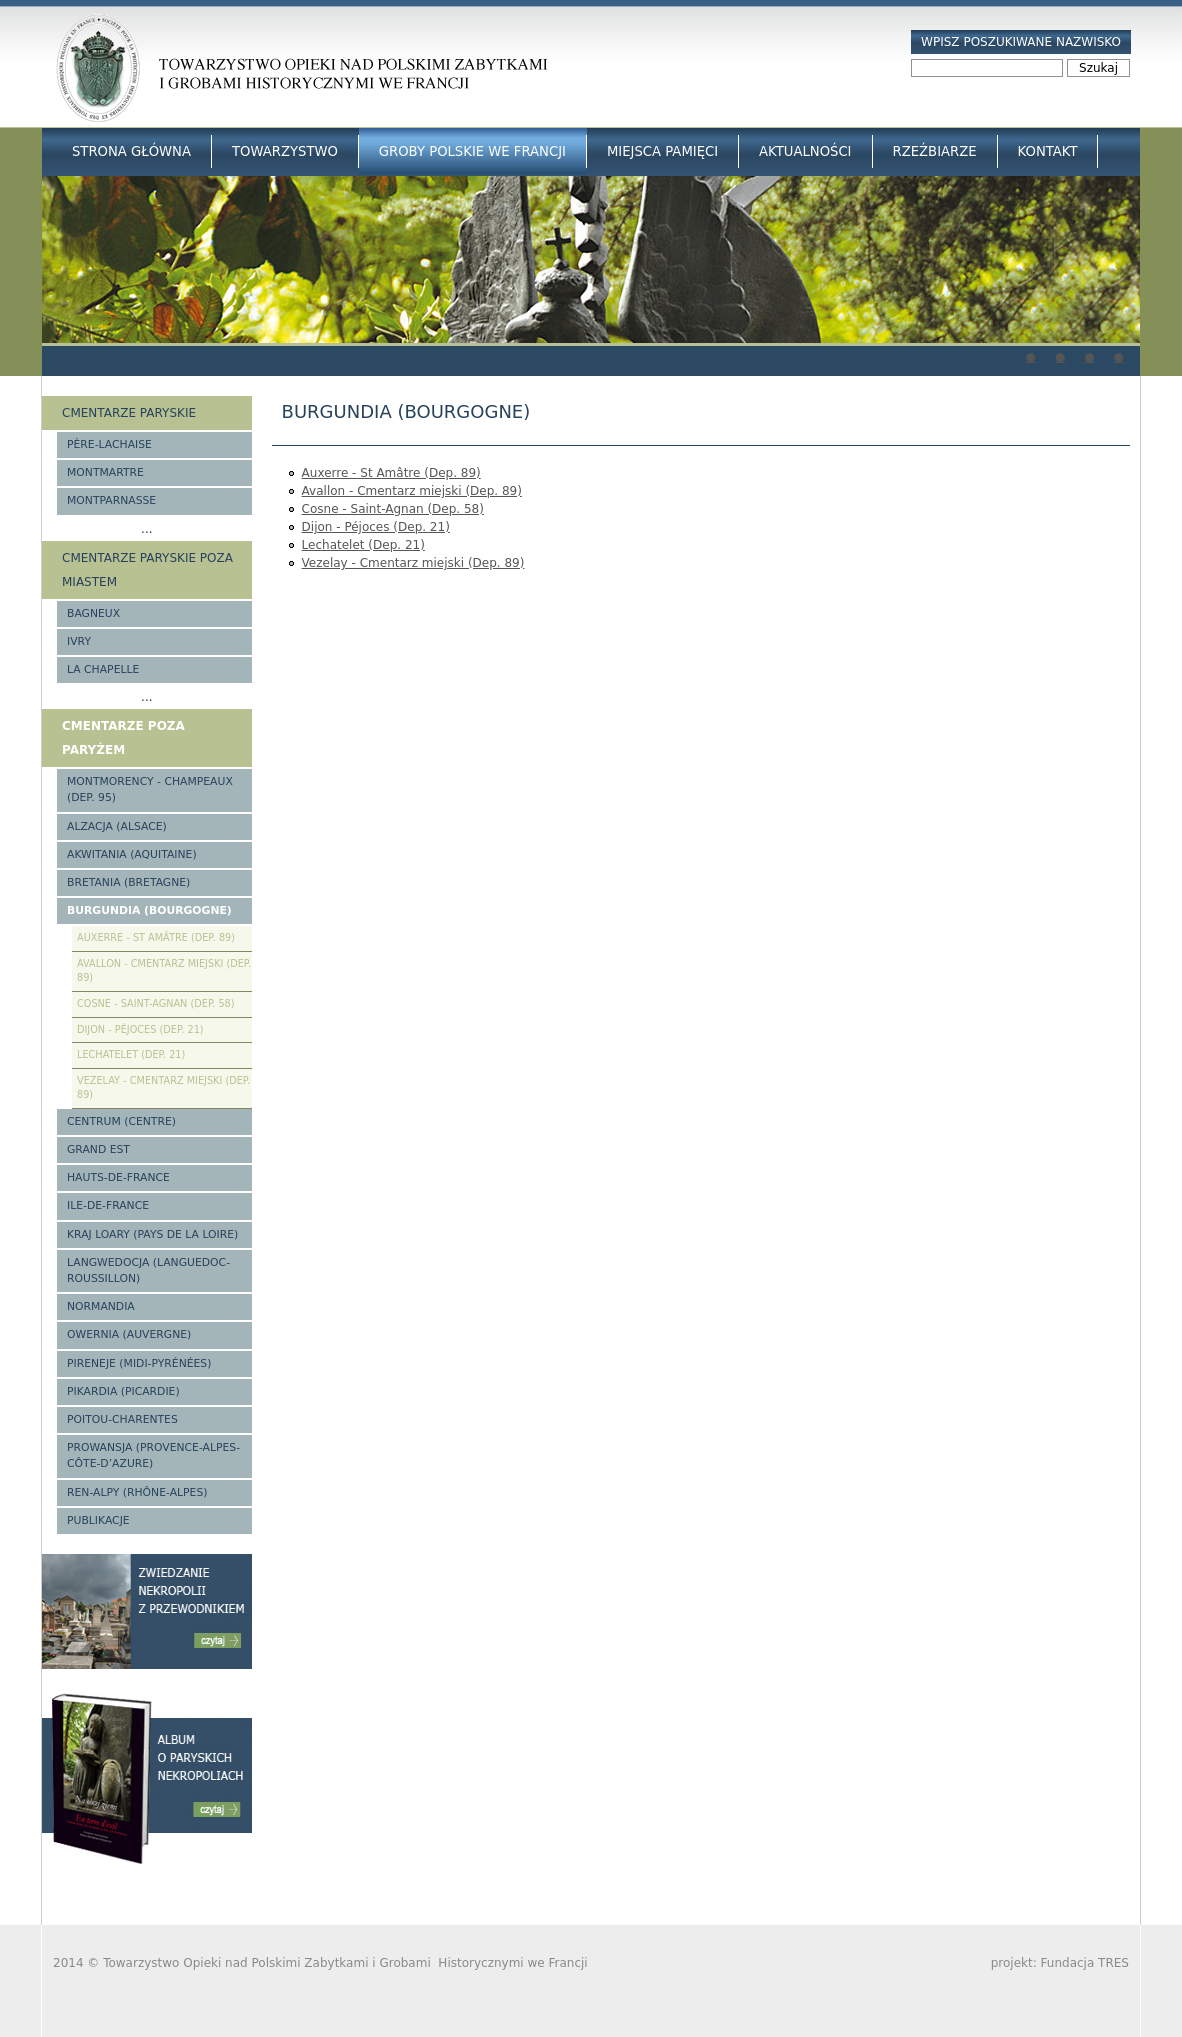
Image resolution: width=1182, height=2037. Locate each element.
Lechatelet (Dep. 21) (363, 545)
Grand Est (98, 1149)
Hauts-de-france (118, 1177)
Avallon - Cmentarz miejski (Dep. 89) (412, 491)
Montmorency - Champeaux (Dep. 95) (150, 789)
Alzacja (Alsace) (117, 826)
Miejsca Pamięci (662, 151)
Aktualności (805, 151)
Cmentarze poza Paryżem (123, 738)
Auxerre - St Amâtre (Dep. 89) (391, 473)
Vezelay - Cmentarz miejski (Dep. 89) (413, 563)
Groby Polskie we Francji (472, 151)
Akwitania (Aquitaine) (132, 854)
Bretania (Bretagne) (128, 882)
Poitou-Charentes (122, 1419)
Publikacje (98, 1520)
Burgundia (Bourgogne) (149, 910)
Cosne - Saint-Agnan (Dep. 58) (393, 509)
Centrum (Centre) (121, 1121)
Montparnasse (111, 500)
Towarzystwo (285, 151)
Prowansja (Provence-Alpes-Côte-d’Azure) (153, 1455)
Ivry (79, 641)
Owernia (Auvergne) (129, 1334)
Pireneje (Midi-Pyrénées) (139, 1363)
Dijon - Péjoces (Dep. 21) (376, 527)
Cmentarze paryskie (129, 413)
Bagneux (93, 613)
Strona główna (131, 151)
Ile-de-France (108, 1205)
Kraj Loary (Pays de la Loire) (152, 1234)
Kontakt (1048, 151)
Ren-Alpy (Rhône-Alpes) (137, 1492)
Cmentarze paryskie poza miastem (147, 570)
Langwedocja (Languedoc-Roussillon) (148, 1270)
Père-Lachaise (109, 444)
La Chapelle (103, 669)
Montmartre (105, 472)
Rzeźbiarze (935, 151)
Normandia (101, 1306)
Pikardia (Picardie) (123, 1391)
